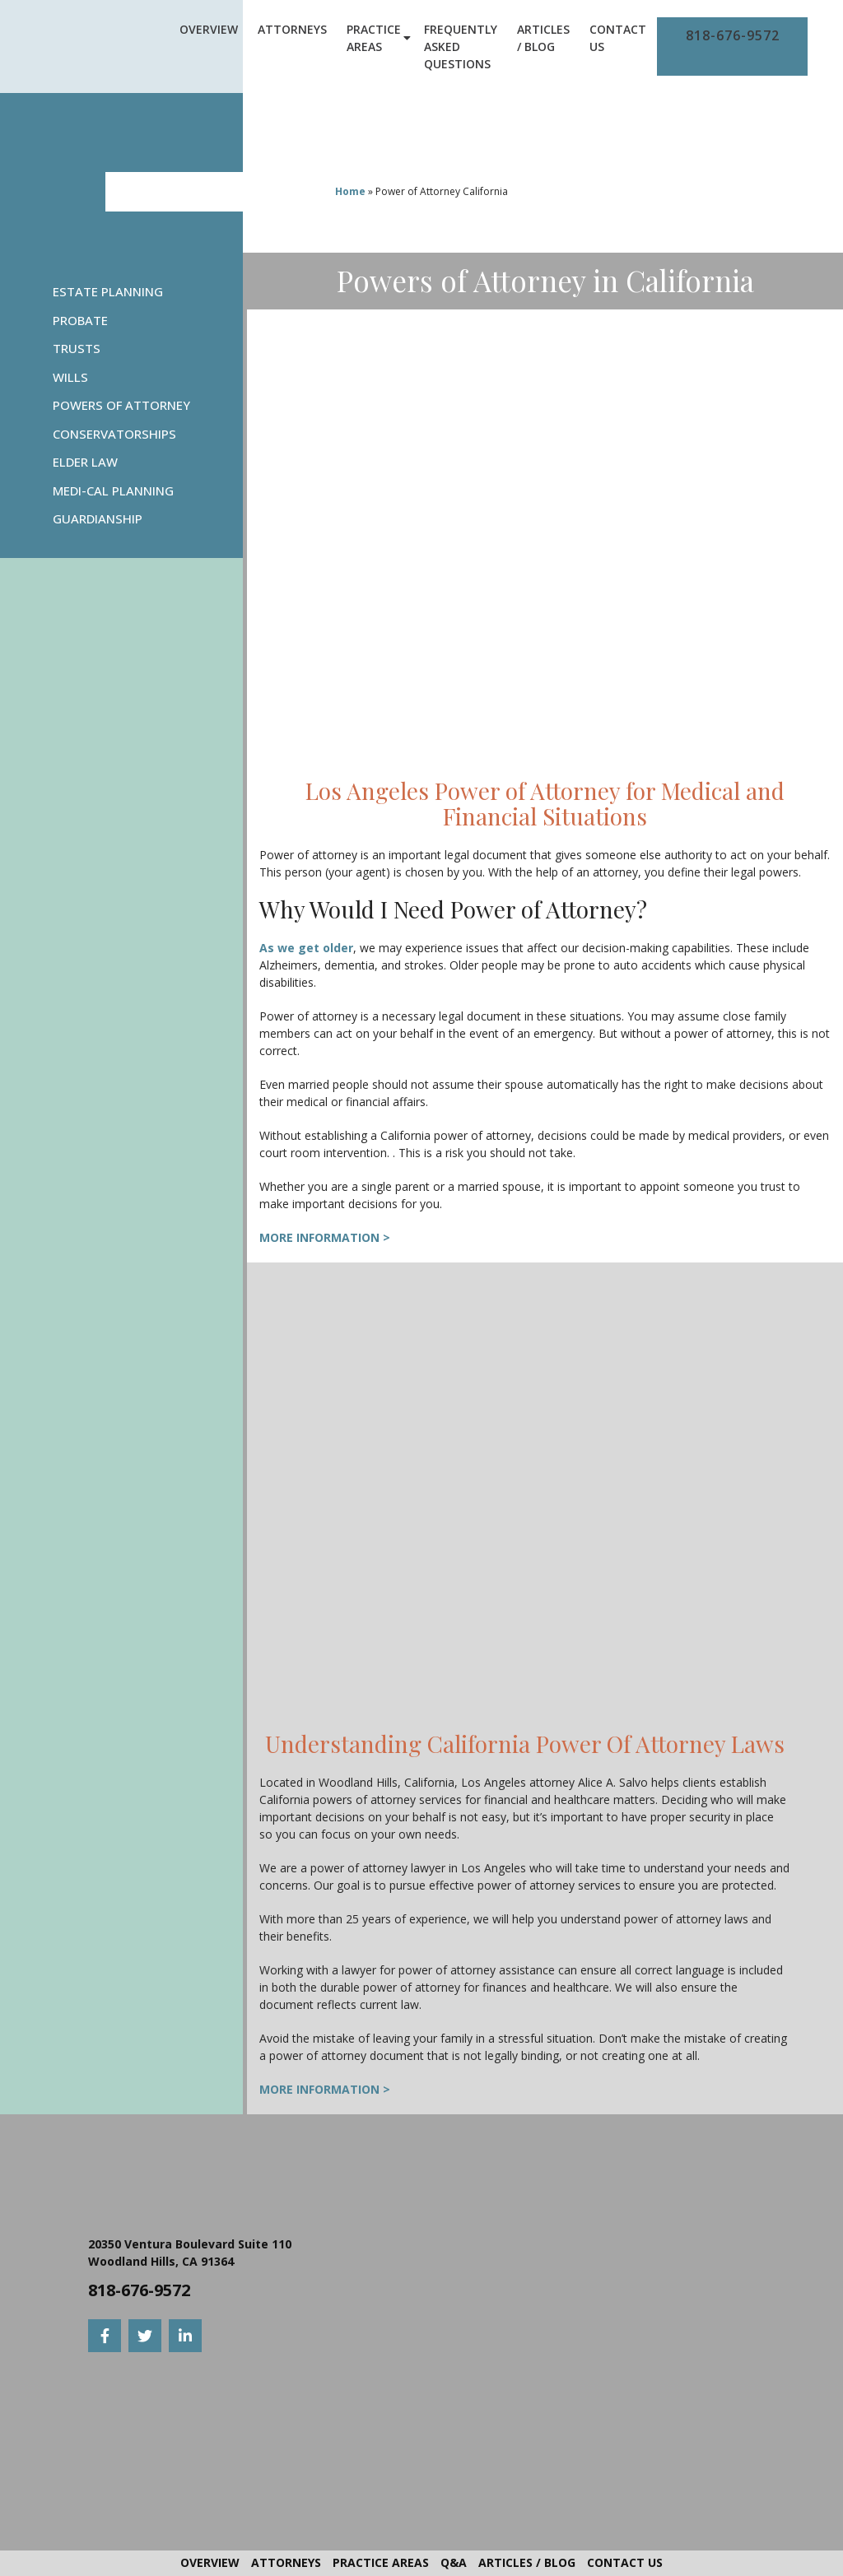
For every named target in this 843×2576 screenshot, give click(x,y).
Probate (80, 320)
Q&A (453, 2562)
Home (350, 191)
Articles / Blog (543, 37)
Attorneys (292, 29)
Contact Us (617, 37)
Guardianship (97, 518)
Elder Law (85, 461)
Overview (208, 29)
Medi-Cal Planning (113, 490)
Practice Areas (374, 37)
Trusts (76, 348)
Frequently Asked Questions (460, 46)
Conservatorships (114, 433)
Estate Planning (108, 291)
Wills (70, 377)
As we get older (306, 948)
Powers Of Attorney (121, 405)
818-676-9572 (733, 35)
